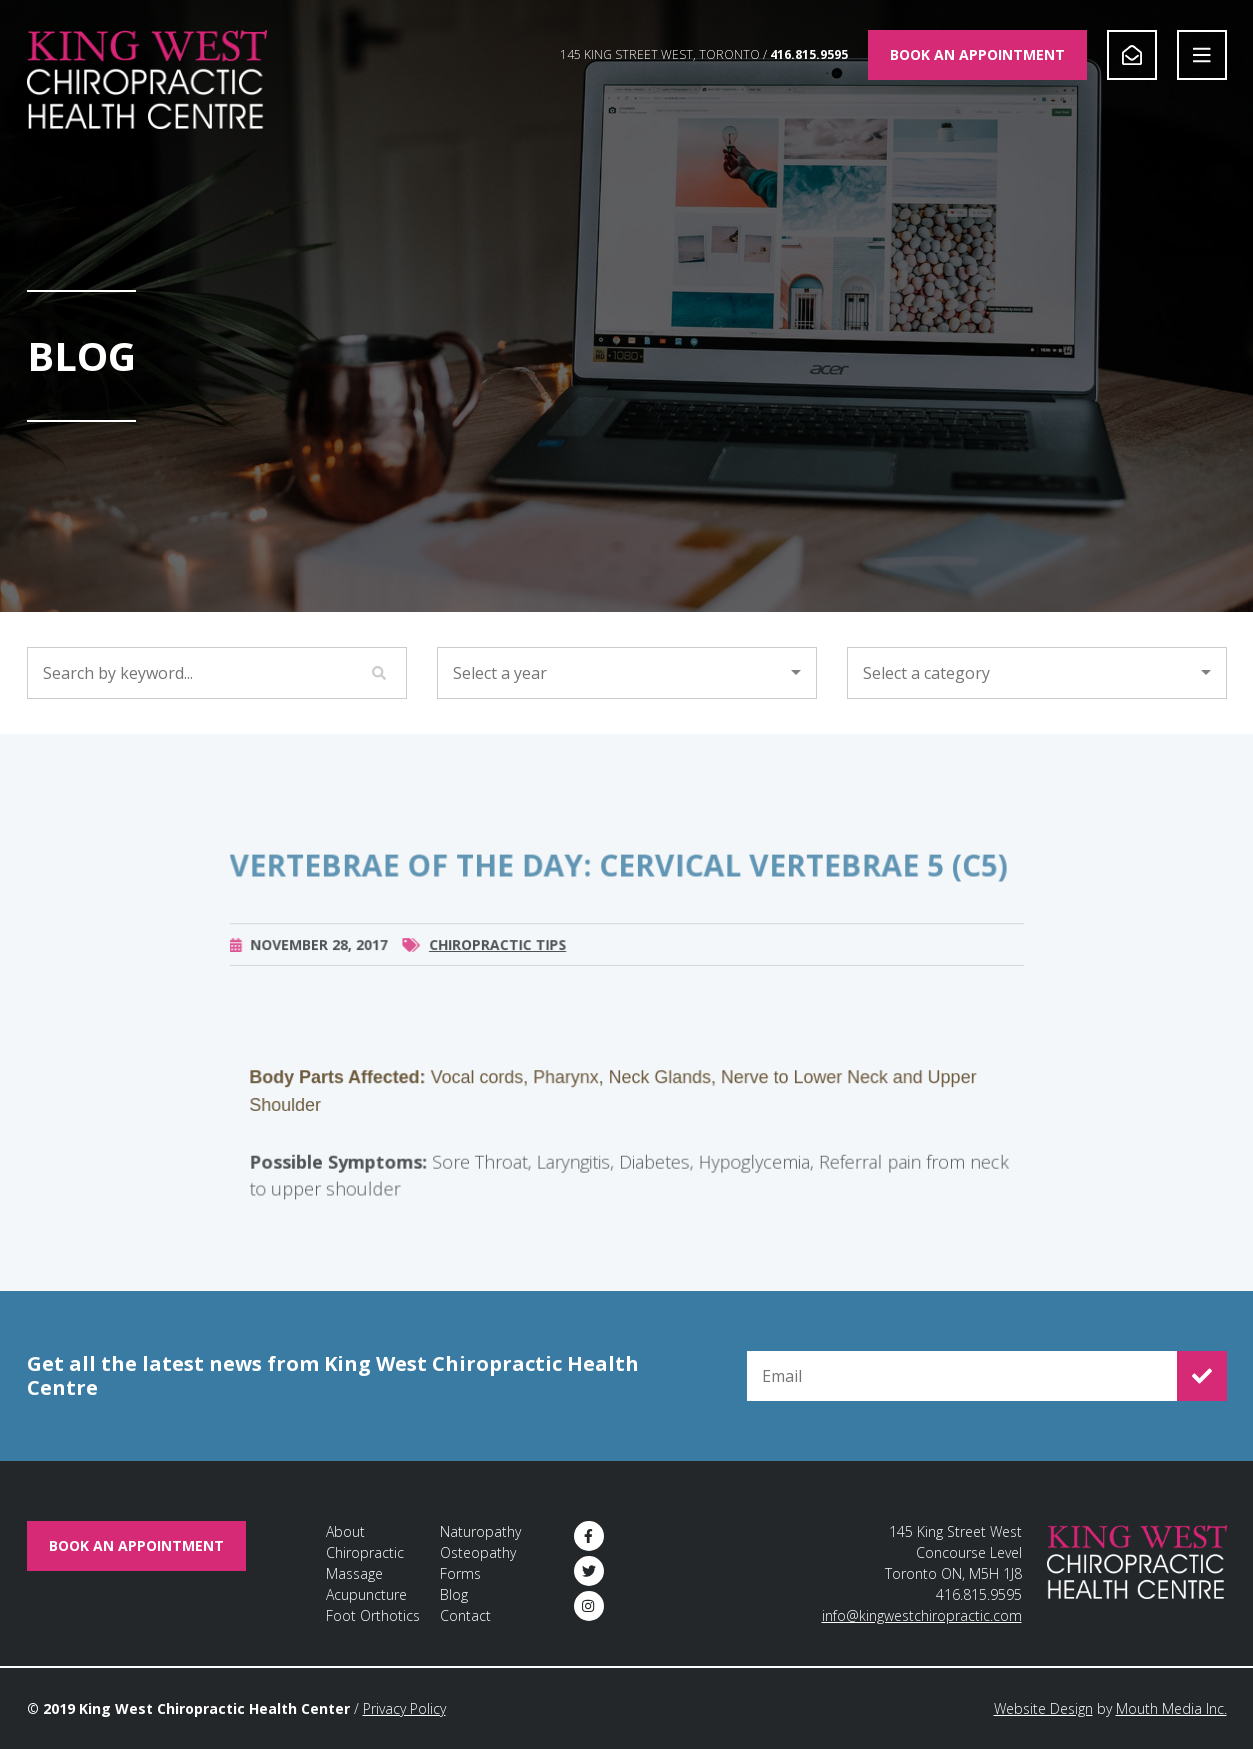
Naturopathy (480, 1531)
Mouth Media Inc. (1171, 1708)
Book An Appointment (977, 54)
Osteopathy (478, 1552)
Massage (354, 1573)
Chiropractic (365, 1552)
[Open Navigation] (1202, 55)
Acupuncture (366, 1594)
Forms (460, 1573)
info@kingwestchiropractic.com (922, 1615)
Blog (454, 1594)
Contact (465, 1615)
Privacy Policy (404, 1708)
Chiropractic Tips (498, 963)
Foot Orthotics (373, 1615)
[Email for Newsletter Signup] (962, 1376)
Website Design (1043, 1708)
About (345, 1531)
